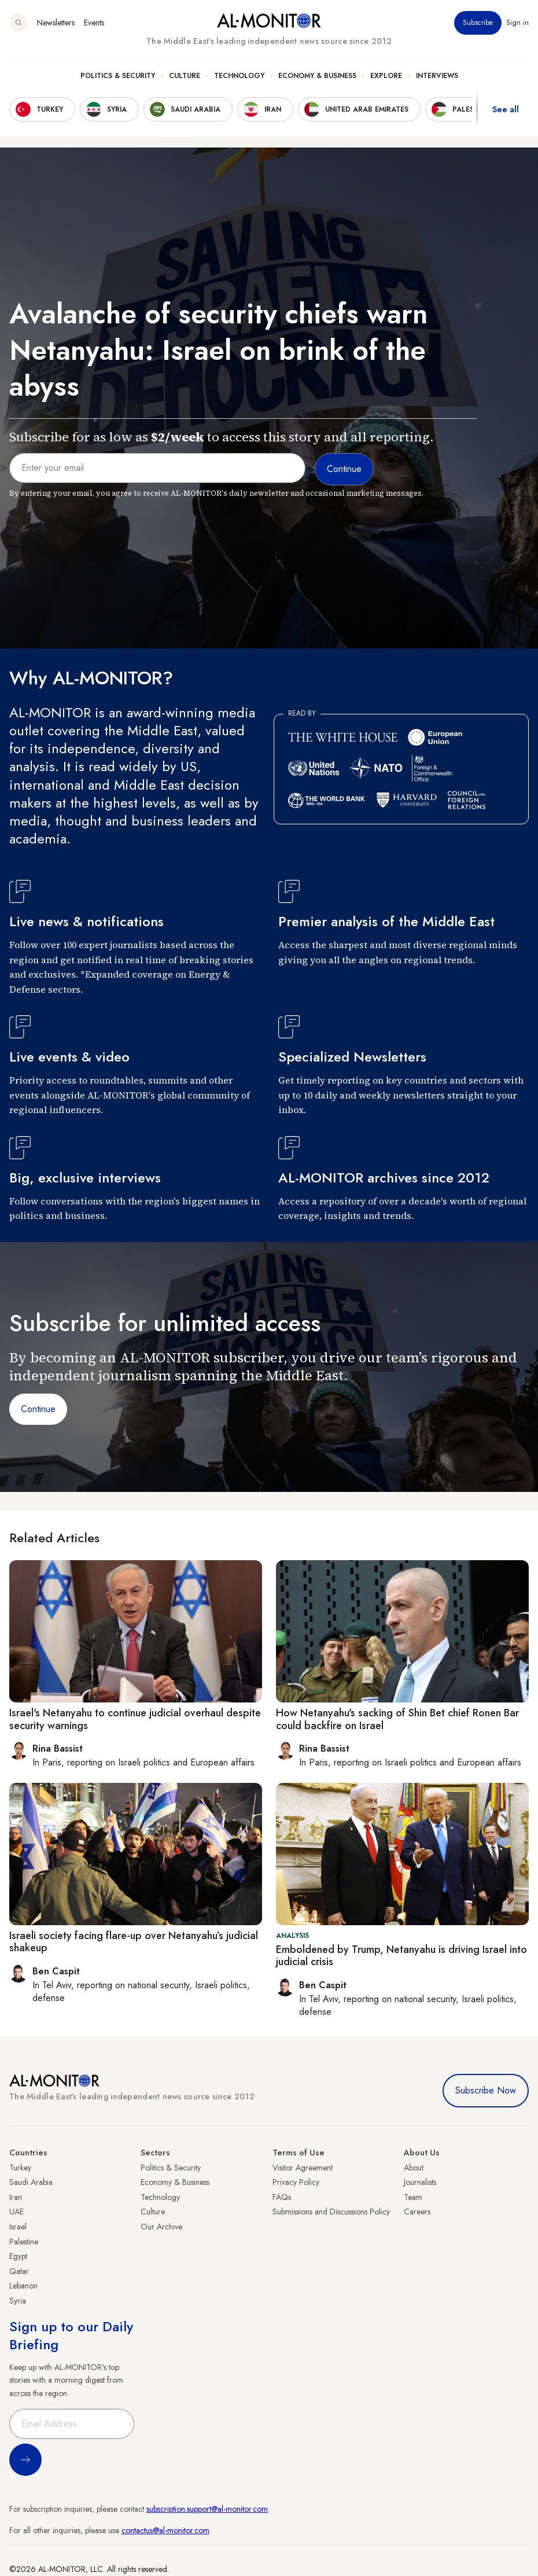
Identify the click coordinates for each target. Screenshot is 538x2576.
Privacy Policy (295, 2182)
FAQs (281, 2197)
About (413, 2167)
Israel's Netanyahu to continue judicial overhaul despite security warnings (135, 1719)
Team (413, 2197)
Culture (184, 75)
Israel (18, 2226)
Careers (417, 2211)
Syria (17, 2300)
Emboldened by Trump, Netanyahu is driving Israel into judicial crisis (401, 1956)
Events (94, 22)
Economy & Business (317, 75)
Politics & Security (117, 75)
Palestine (23, 2241)
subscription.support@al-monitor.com (207, 2509)
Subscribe (478, 22)
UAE (16, 2211)
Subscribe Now (485, 2090)
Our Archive (161, 2226)
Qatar (19, 2271)
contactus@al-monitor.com (165, 2530)
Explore (386, 75)
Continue (38, 1409)
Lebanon (23, 2285)
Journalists (420, 2182)
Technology (239, 75)
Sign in (517, 22)
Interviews (437, 75)
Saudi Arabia (31, 2182)
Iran (15, 2197)
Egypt (18, 2256)
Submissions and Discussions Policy (331, 2211)
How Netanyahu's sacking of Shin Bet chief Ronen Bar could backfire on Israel (397, 1719)
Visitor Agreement (302, 2167)
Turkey (20, 2167)
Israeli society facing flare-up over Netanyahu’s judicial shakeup (133, 1942)
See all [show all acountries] (505, 109)
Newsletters (56, 22)
